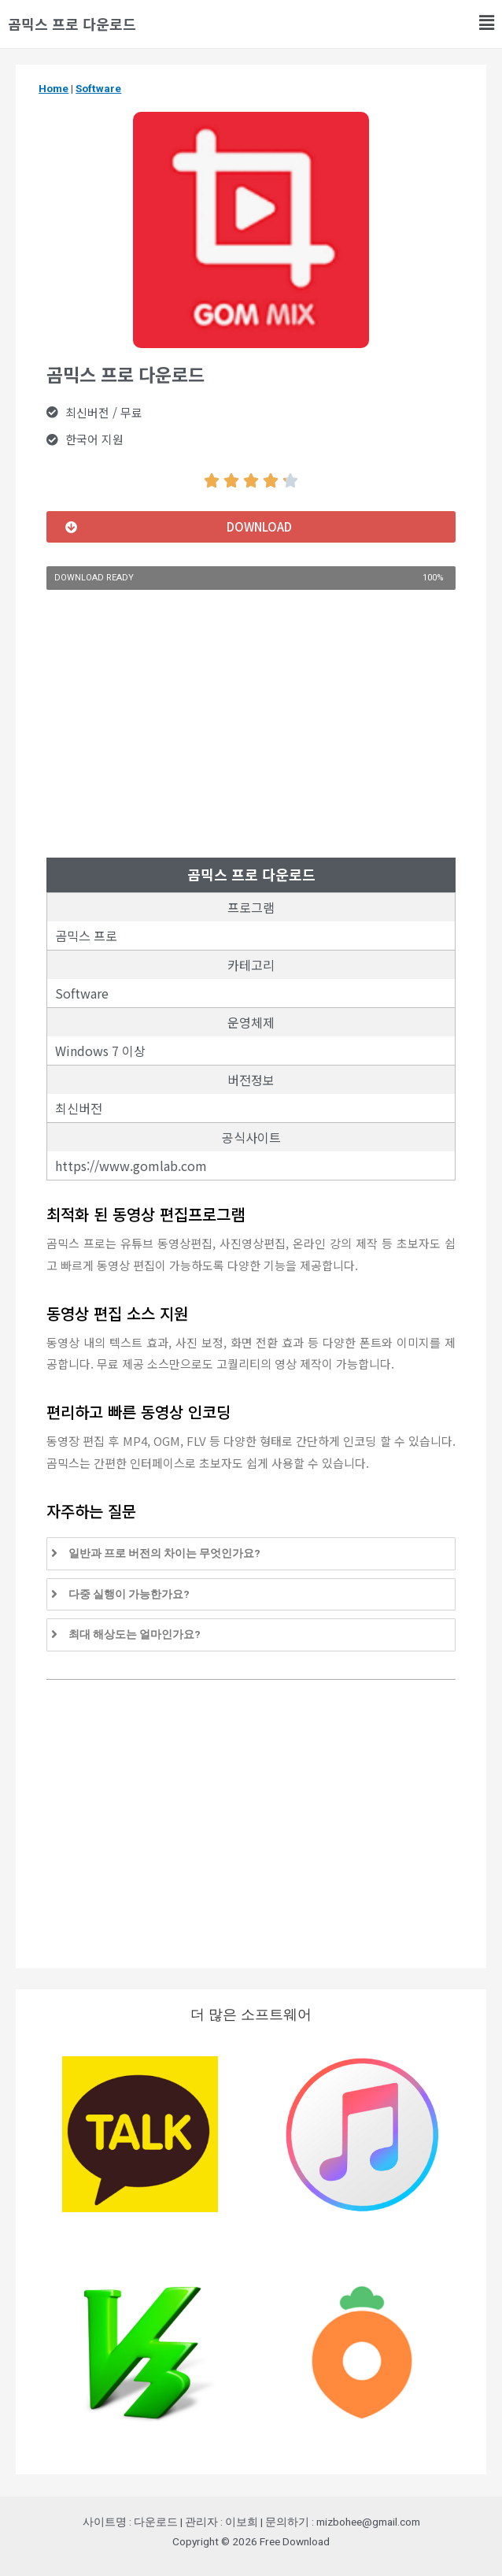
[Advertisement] (250, 723)
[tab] (250, 1554)
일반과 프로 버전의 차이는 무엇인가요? (164, 1553)
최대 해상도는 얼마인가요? (134, 1634)
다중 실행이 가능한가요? (129, 1594)
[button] (250, 527)
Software (98, 88)
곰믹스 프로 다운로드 (72, 23)
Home (53, 88)
